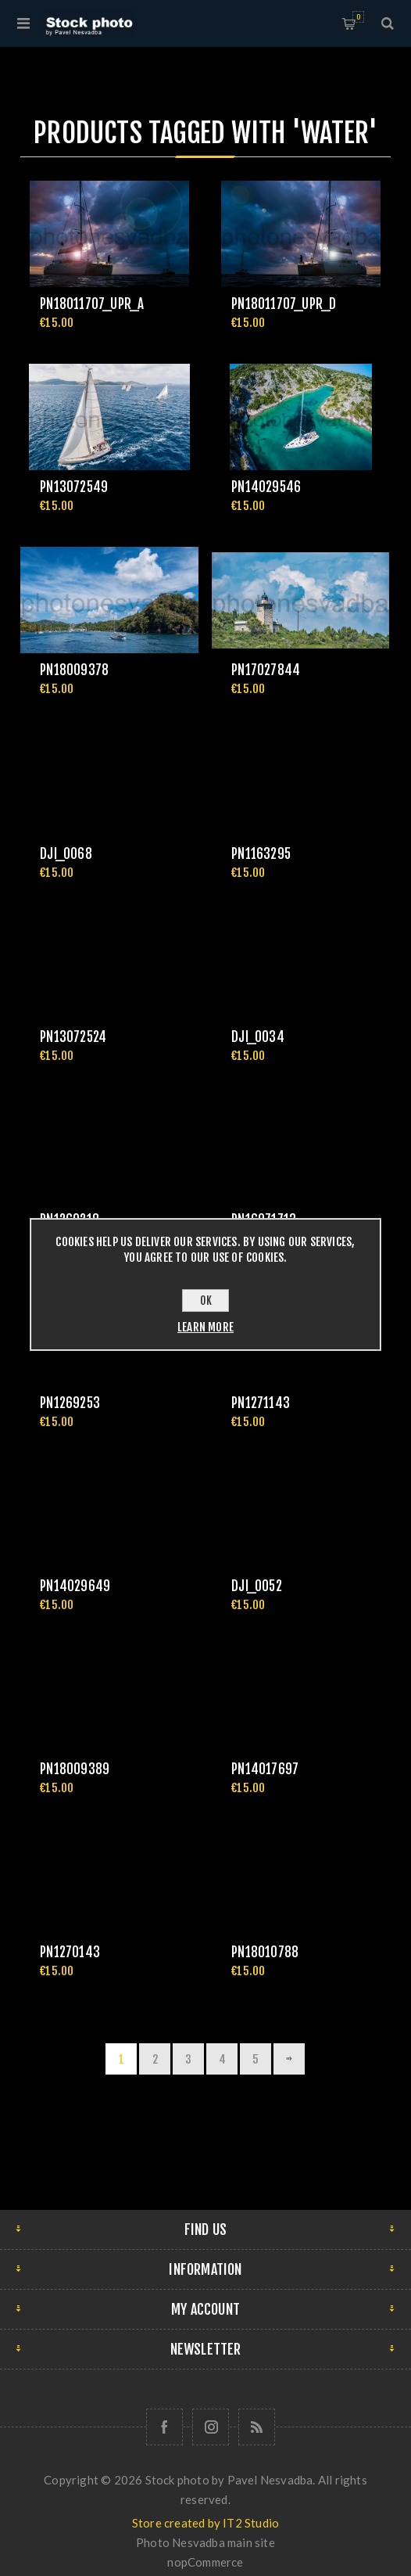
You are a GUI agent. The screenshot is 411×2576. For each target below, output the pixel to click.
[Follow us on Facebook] (164, 2427)
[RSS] (256, 2427)
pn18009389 (74, 1769)
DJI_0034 (257, 1037)
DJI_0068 (66, 854)
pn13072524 (73, 1037)
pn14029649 (75, 1586)
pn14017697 (264, 1769)
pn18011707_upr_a (92, 304)
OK (206, 1300)
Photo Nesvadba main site (205, 2542)
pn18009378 (74, 670)
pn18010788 (264, 1952)
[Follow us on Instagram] (210, 2427)
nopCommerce (205, 2562)
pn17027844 (265, 670)
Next (289, 2059)
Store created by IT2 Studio (205, 2523)
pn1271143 (260, 1403)
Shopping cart (358, 17)
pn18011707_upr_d (283, 304)
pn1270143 (70, 1952)
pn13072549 (74, 487)
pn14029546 (266, 487)
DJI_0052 (256, 1586)
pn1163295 (261, 854)
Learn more (205, 1327)
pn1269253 (70, 1403)
